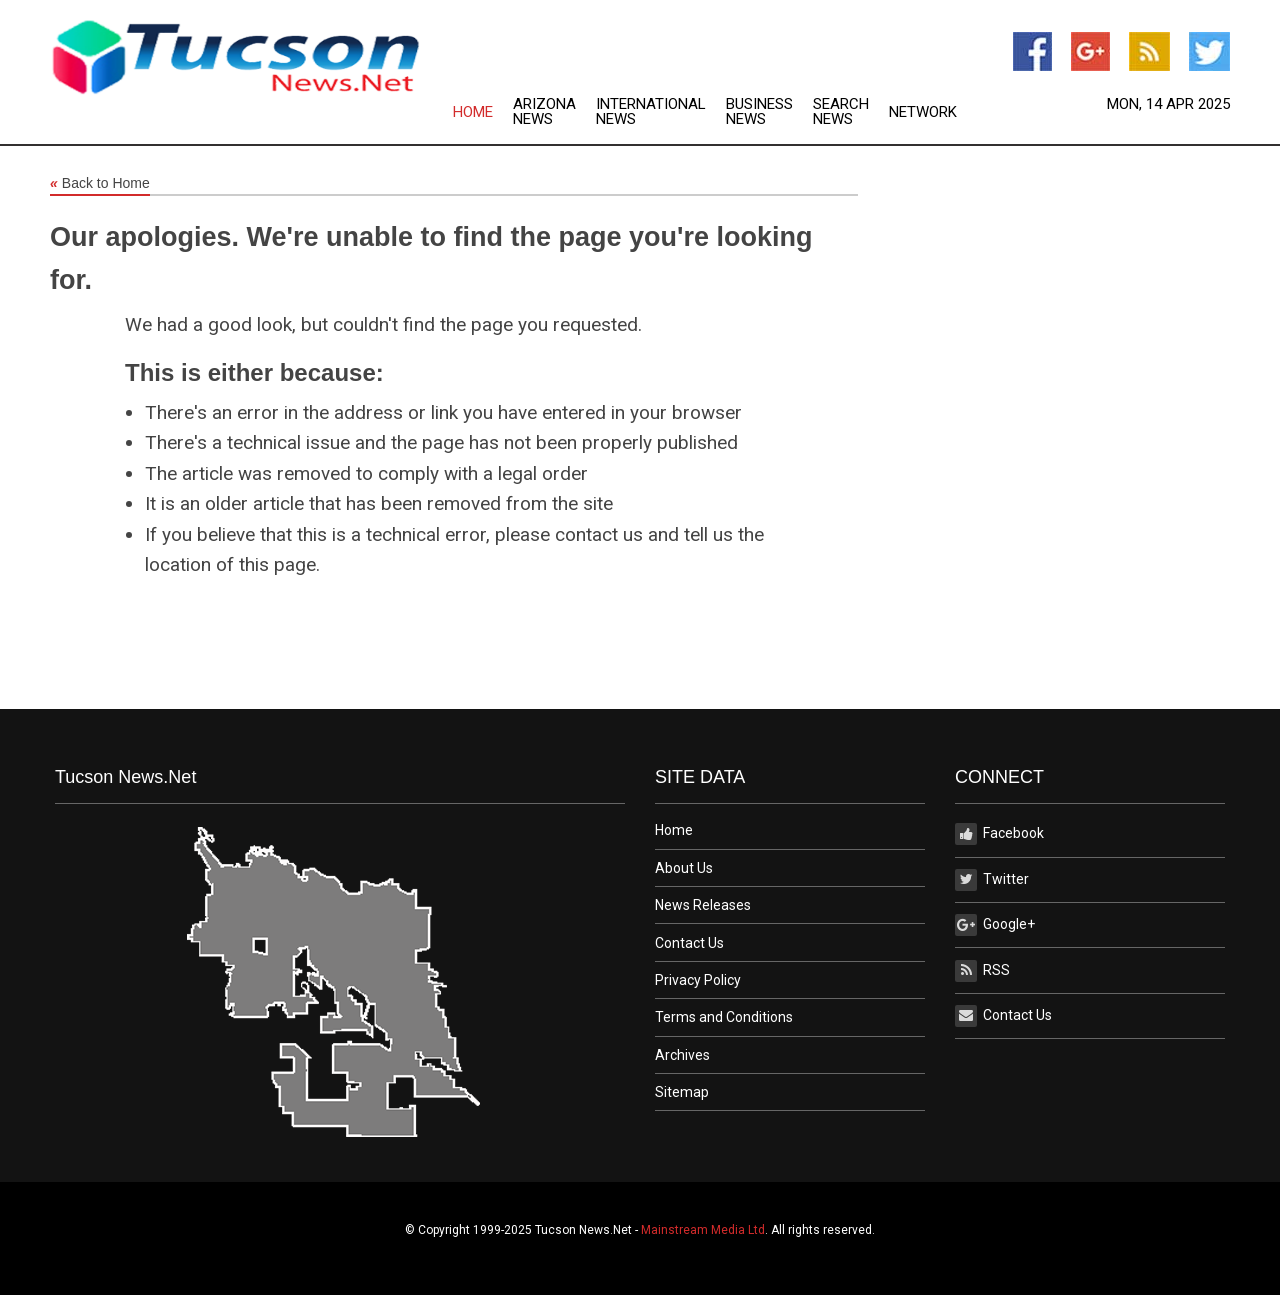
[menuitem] (483, 112)
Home (473, 112)
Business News (759, 112)
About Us (684, 868)
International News (651, 112)
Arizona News (544, 112)
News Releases (703, 905)
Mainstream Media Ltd (703, 1230)
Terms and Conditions (724, 1017)
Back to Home (100, 184)
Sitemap (682, 1092)
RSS (982, 971)
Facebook (999, 834)
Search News (841, 112)
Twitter (992, 880)
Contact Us (689, 943)
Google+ (995, 925)
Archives (682, 1055)
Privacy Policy (698, 980)
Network (923, 112)
